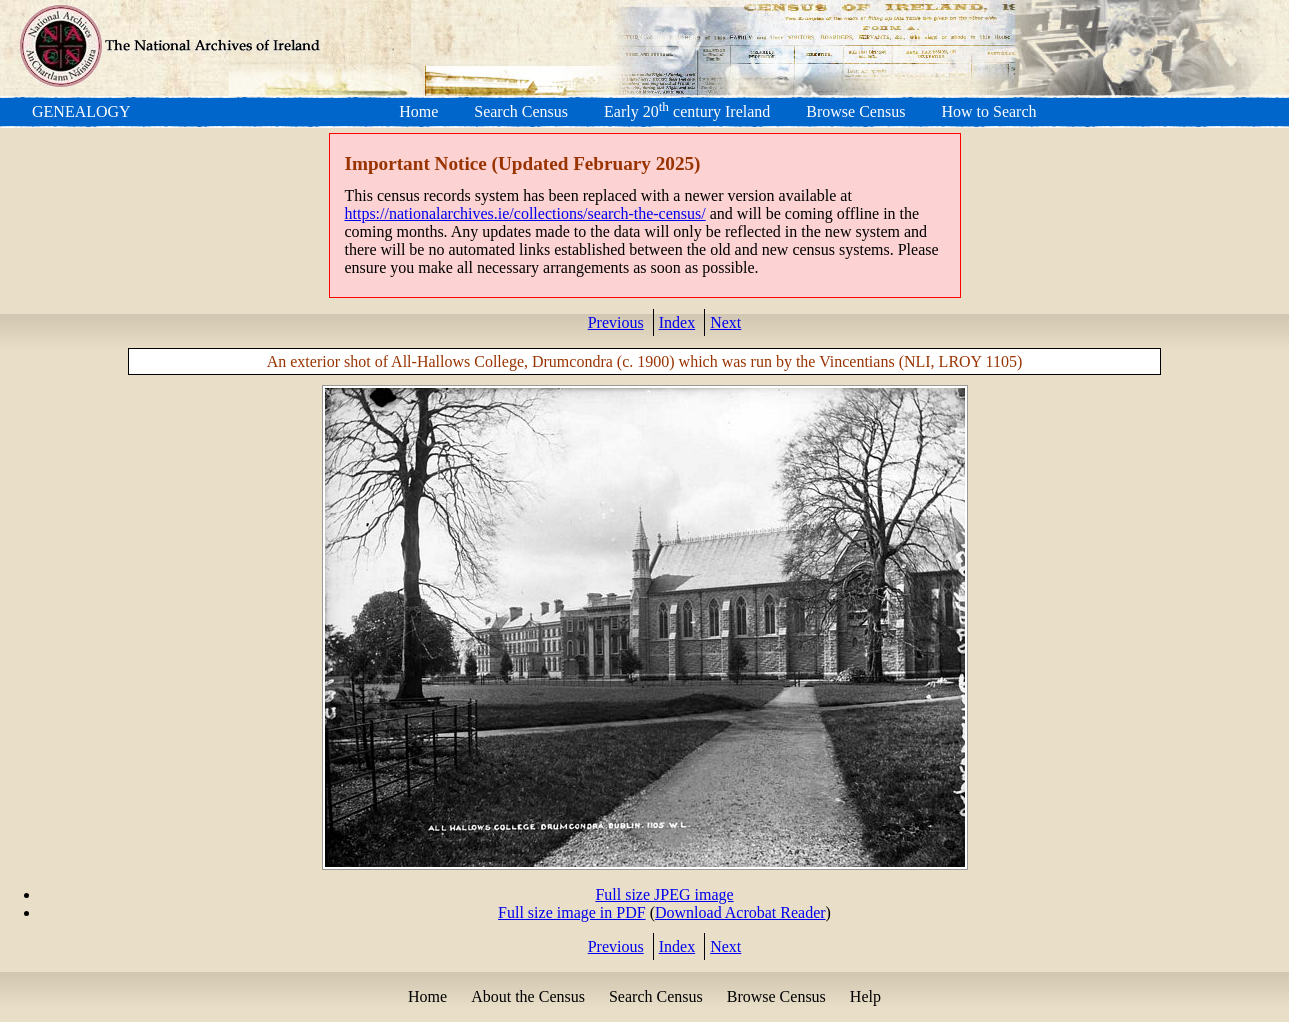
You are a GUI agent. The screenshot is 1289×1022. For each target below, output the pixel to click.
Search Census (521, 111)
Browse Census (855, 111)
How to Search (988, 111)
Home (418, 111)
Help (865, 996)
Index (677, 322)
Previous (616, 322)
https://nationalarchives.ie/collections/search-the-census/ (525, 213)
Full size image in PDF (572, 912)
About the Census (528, 996)
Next (725, 322)
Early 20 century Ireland (687, 111)
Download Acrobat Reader (740, 912)
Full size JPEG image (664, 894)
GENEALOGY (81, 111)
